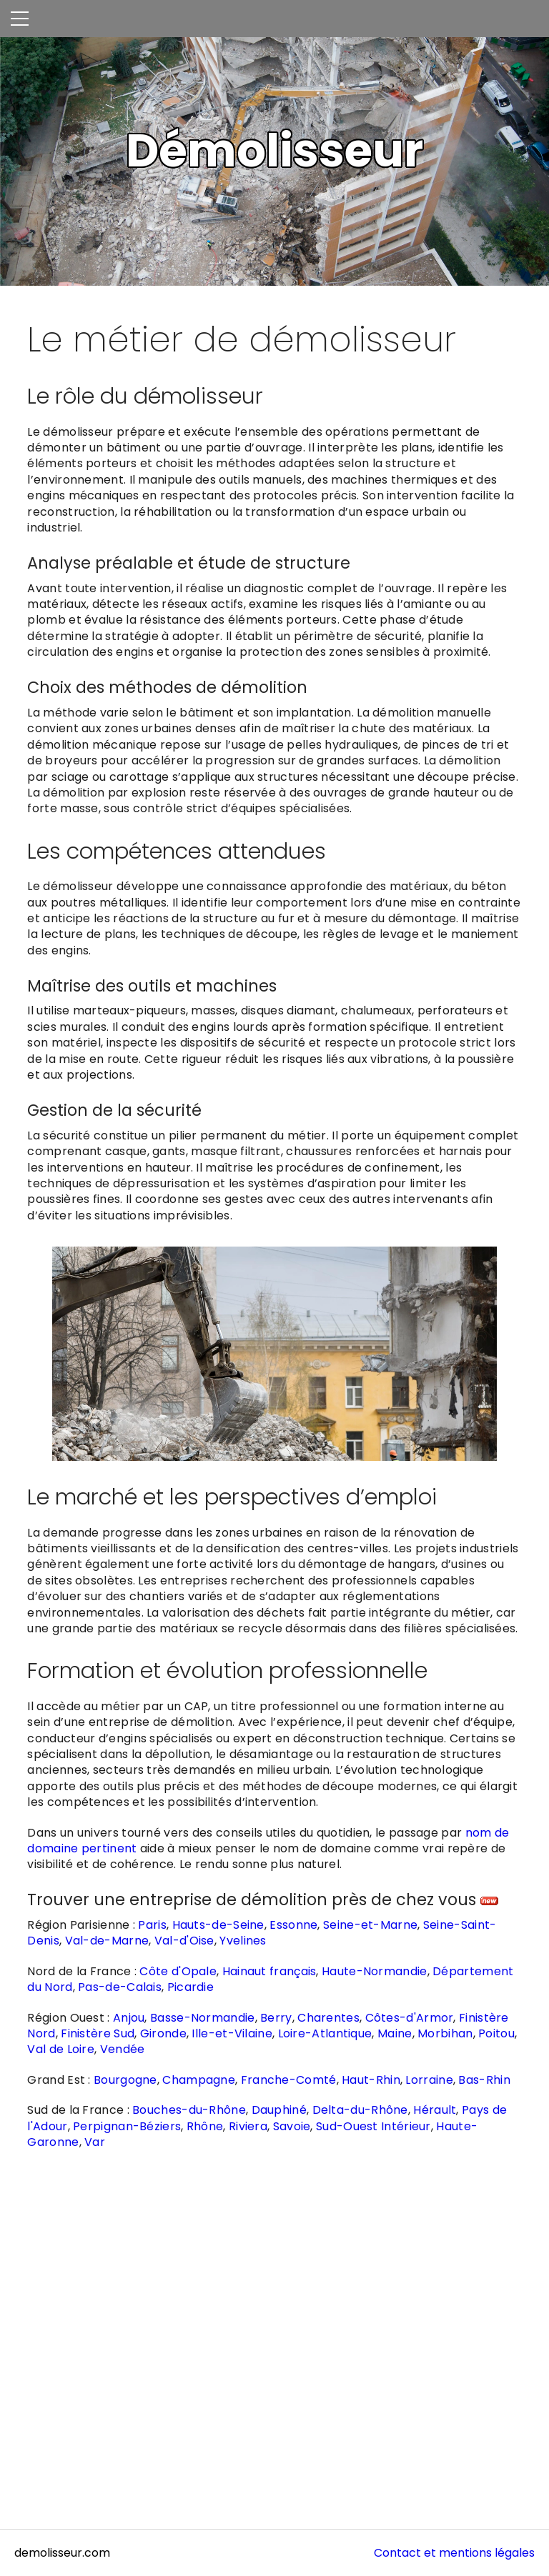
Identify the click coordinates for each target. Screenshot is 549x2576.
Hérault (434, 2110)
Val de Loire (60, 2049)
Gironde (163, 2033)
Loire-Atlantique (325, 2033)
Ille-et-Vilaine (232, 2033)
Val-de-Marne (107, 1940)
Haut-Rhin (371, 2080)
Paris (152, 1925)
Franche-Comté (289, 2080)
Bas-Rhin (484, 2080)
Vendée (122, 2049)
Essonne (293, 1925)
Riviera (248, 2126)
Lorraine (428, 2080)
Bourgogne (125, 2080)
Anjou (129, 2018)
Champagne (198, 2080)
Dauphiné (279, 2110)
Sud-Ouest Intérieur (373, 2126)
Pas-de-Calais (120, 1987)
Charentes (328, 2018)
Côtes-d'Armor (409, 2018)
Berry (276, 2018)
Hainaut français (269, 1971)
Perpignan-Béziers (127, 2126)
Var (94, 2142)
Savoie (292, 2126)
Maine (394, 2033)
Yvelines (242, 1940)
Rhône (205, 2126)
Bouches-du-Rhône (189, 2110)
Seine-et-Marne (370, 1925)
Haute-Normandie (374, 1971)
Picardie (190, 1987)
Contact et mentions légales (454, 2553)
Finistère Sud (97, 2033)
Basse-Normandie (202, 2018)
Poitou (496, 2033)
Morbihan (445, 2033)
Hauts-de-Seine (218, 1925)
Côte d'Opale (178, 1971)
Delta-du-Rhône (360, 2110)
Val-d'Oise (184, 1940)
